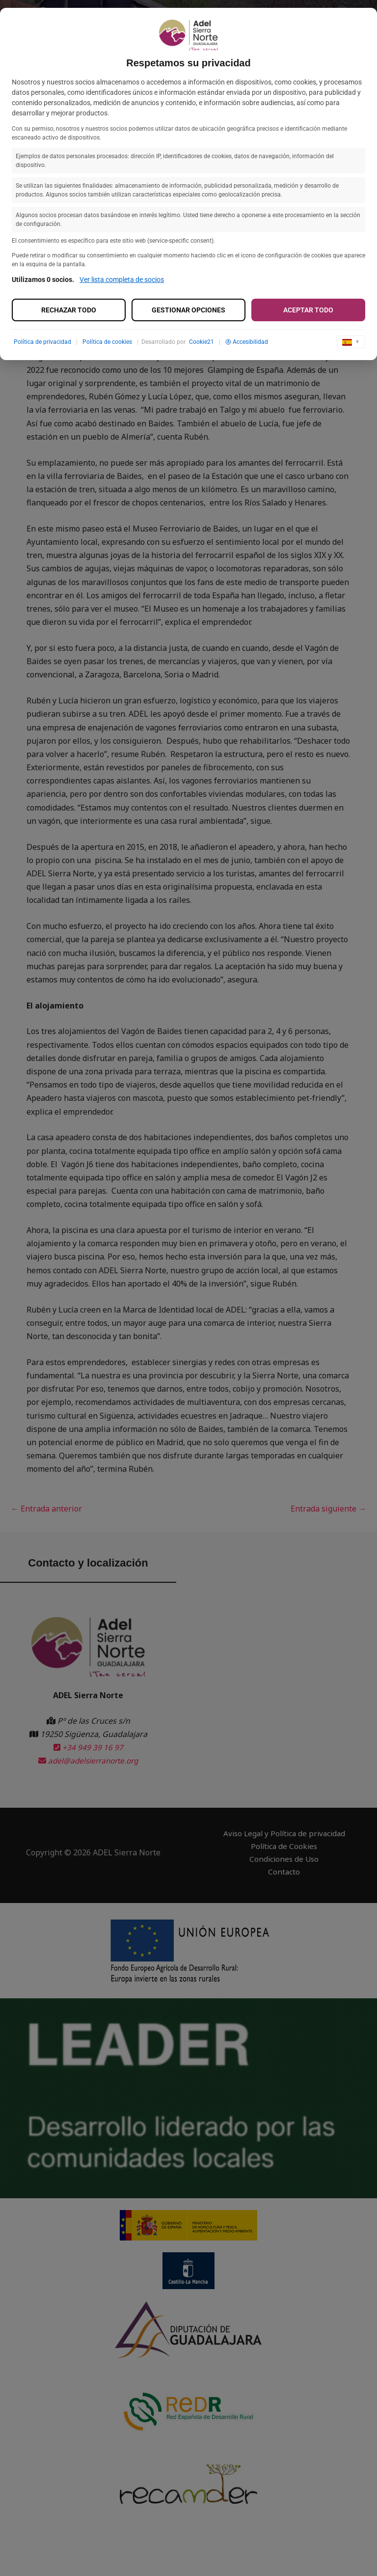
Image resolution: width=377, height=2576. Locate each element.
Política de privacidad (42, 341)
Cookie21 (201, 341)
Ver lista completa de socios (122, 279)
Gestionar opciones (188, 310)
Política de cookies (107, 341)
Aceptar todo (308, 310)
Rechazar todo (68, 310)
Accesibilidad (246, 341)
